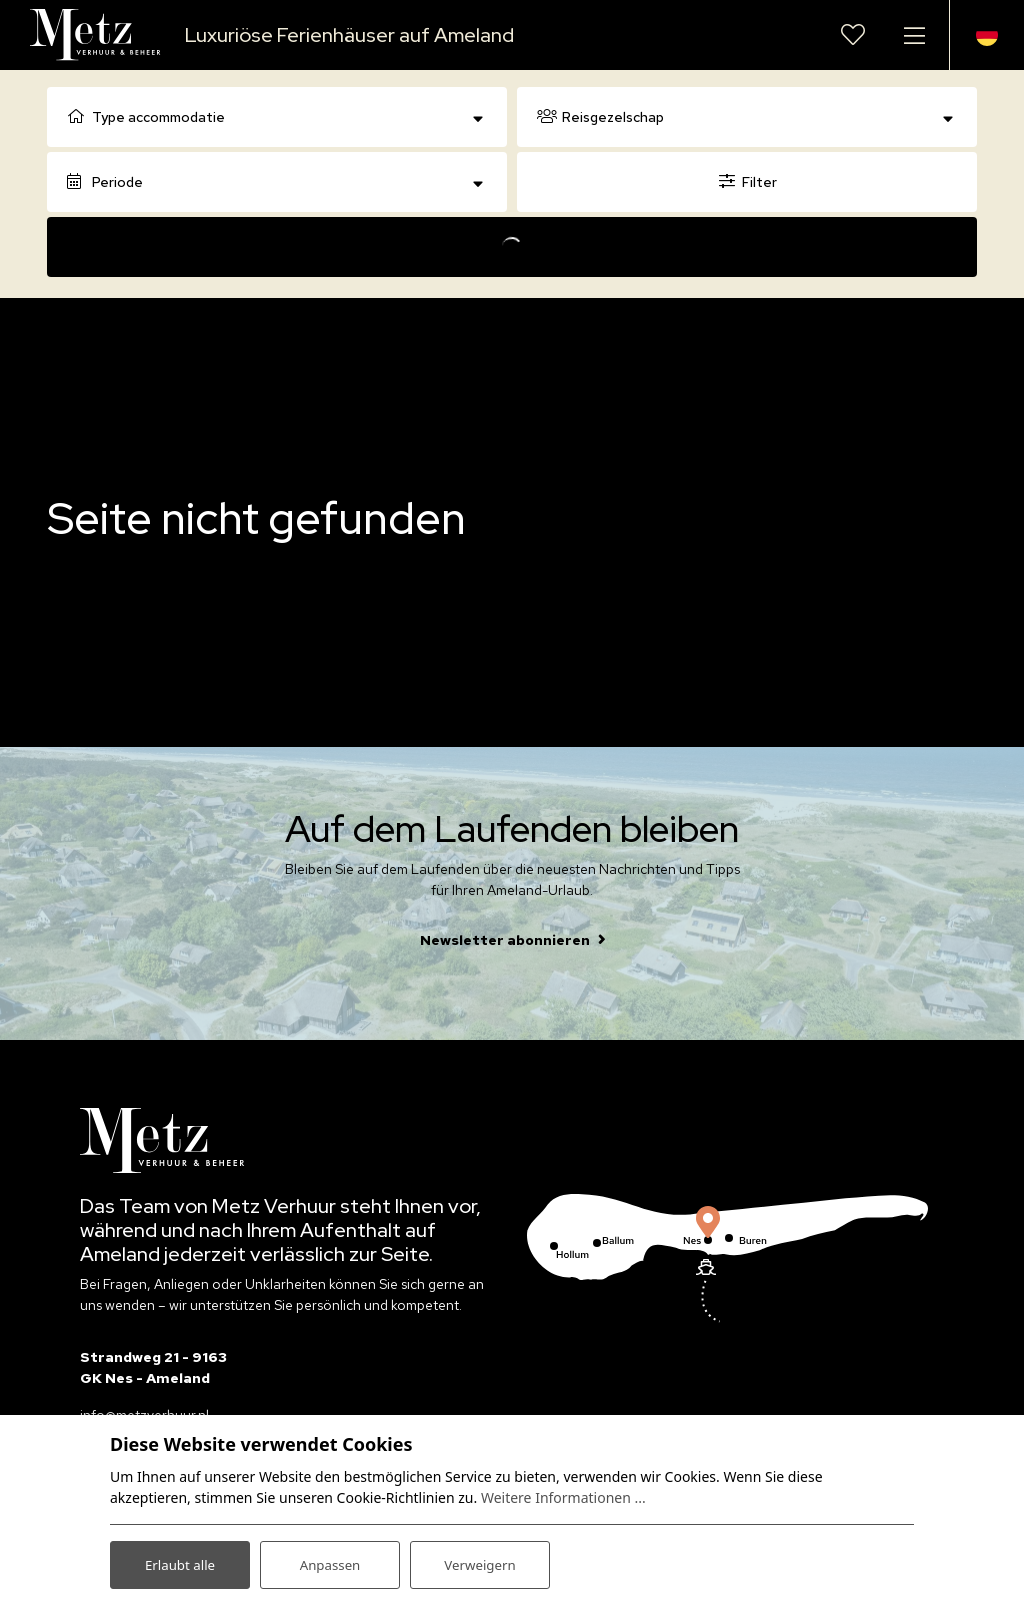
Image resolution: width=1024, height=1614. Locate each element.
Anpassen (330, 1562)
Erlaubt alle (180, 1562)
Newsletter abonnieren (505, 940)
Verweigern (479, 1562)
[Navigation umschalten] (914, 35)
